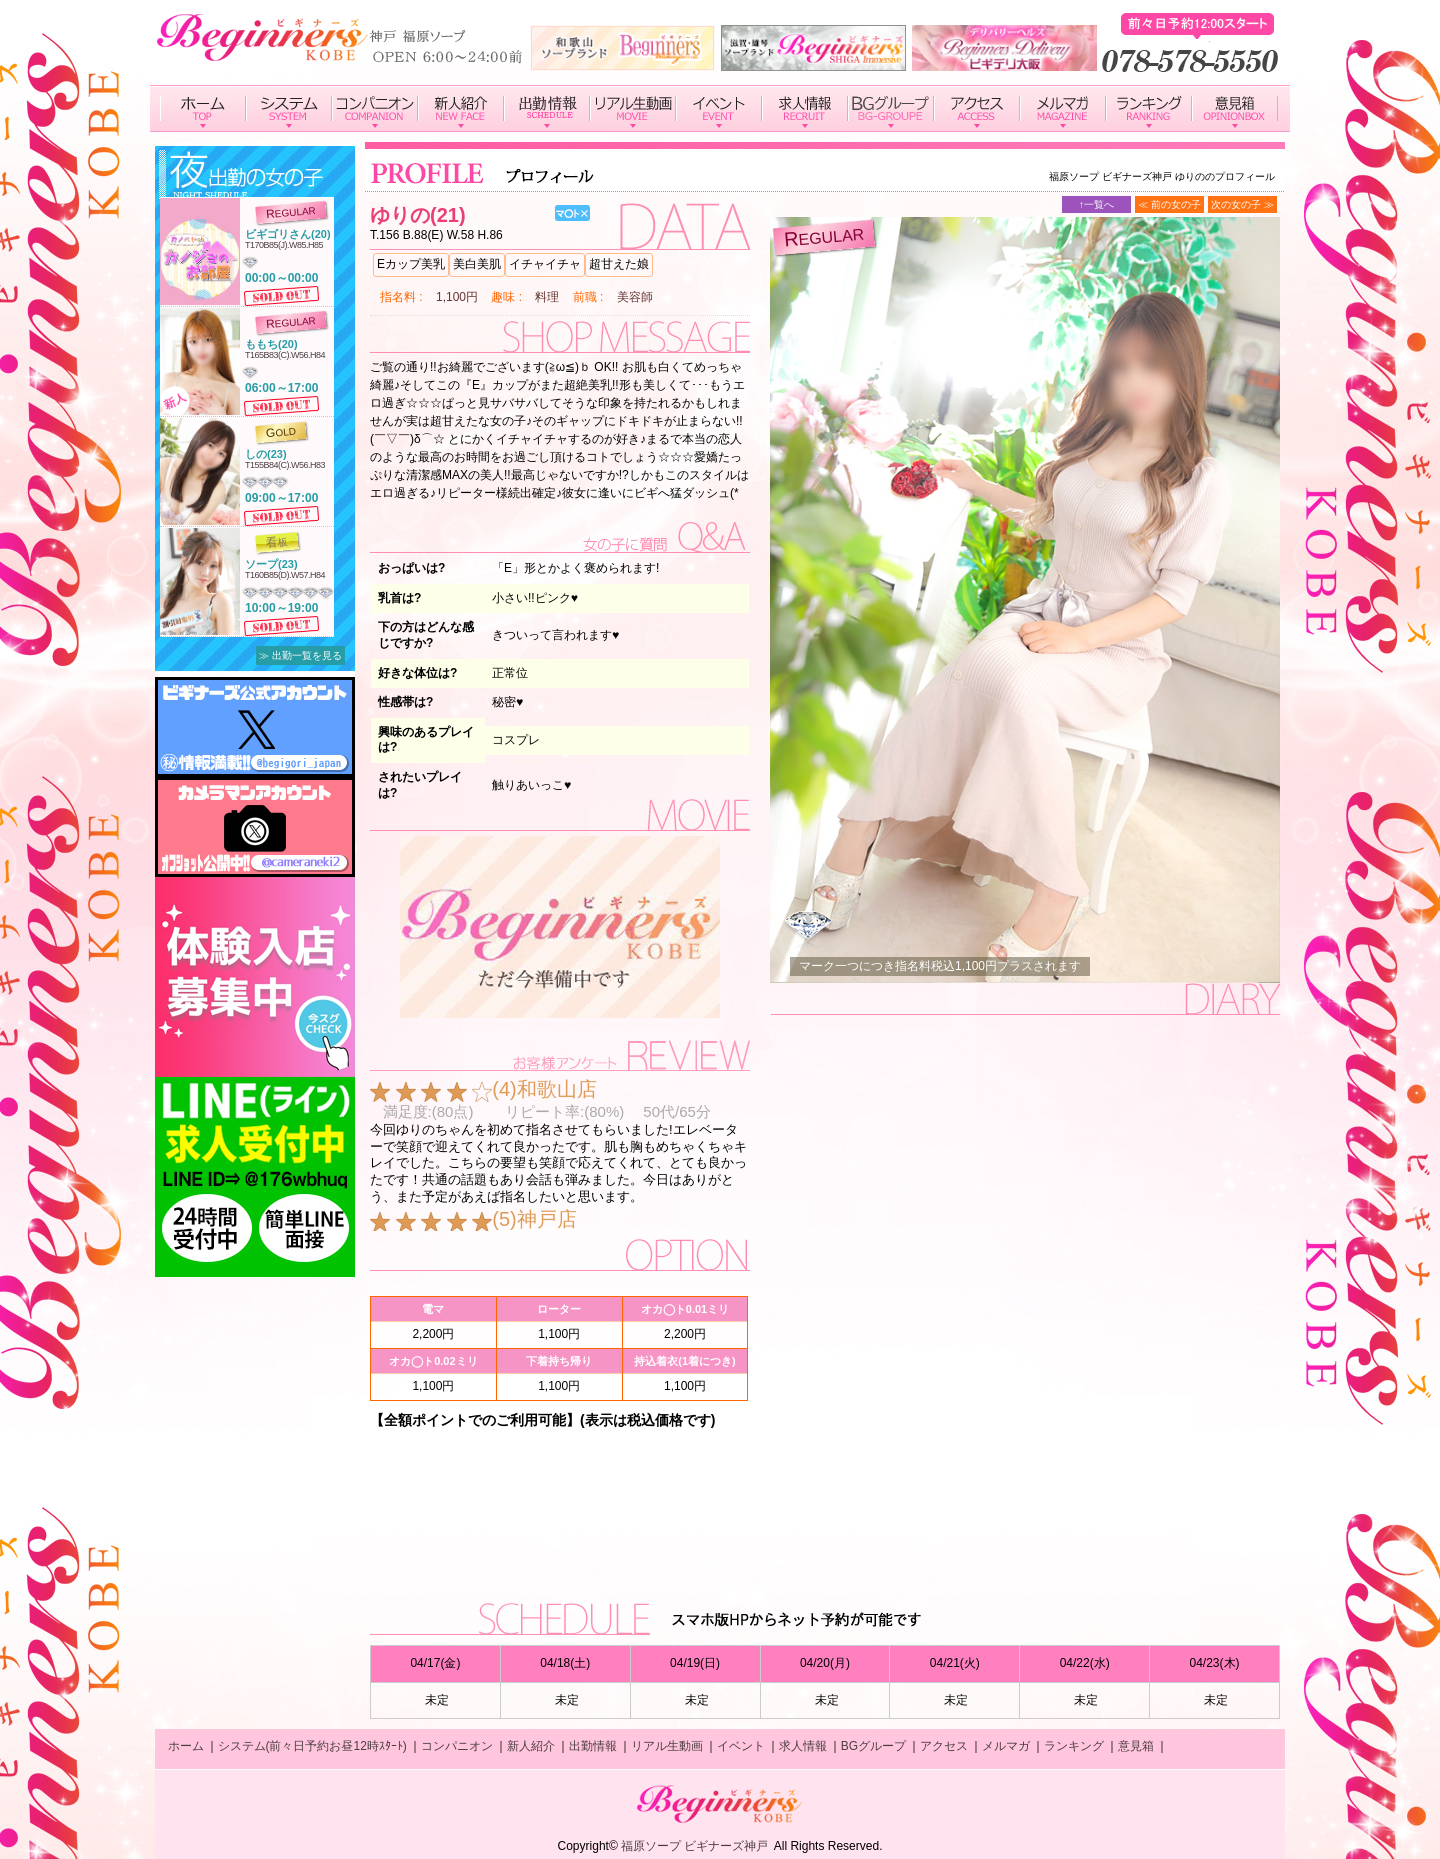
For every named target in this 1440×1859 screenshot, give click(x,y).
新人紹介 (531, 1746)
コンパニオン (457, 1746)
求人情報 (803, 1746)
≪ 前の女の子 (1169, 204)
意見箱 (1136, 1746)
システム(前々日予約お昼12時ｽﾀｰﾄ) (312, 1746)
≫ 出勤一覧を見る (300, 655)
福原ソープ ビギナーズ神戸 (694, 1846)
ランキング (1074, 1746)
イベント (741, 1746)
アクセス (944, 1746)
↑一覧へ (1096, 204)
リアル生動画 (667, 1746)
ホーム (186, 1746)
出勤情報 (593, 1746)
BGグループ (873, 1746)
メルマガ (1006, 1746)
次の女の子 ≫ (1242, 204)
